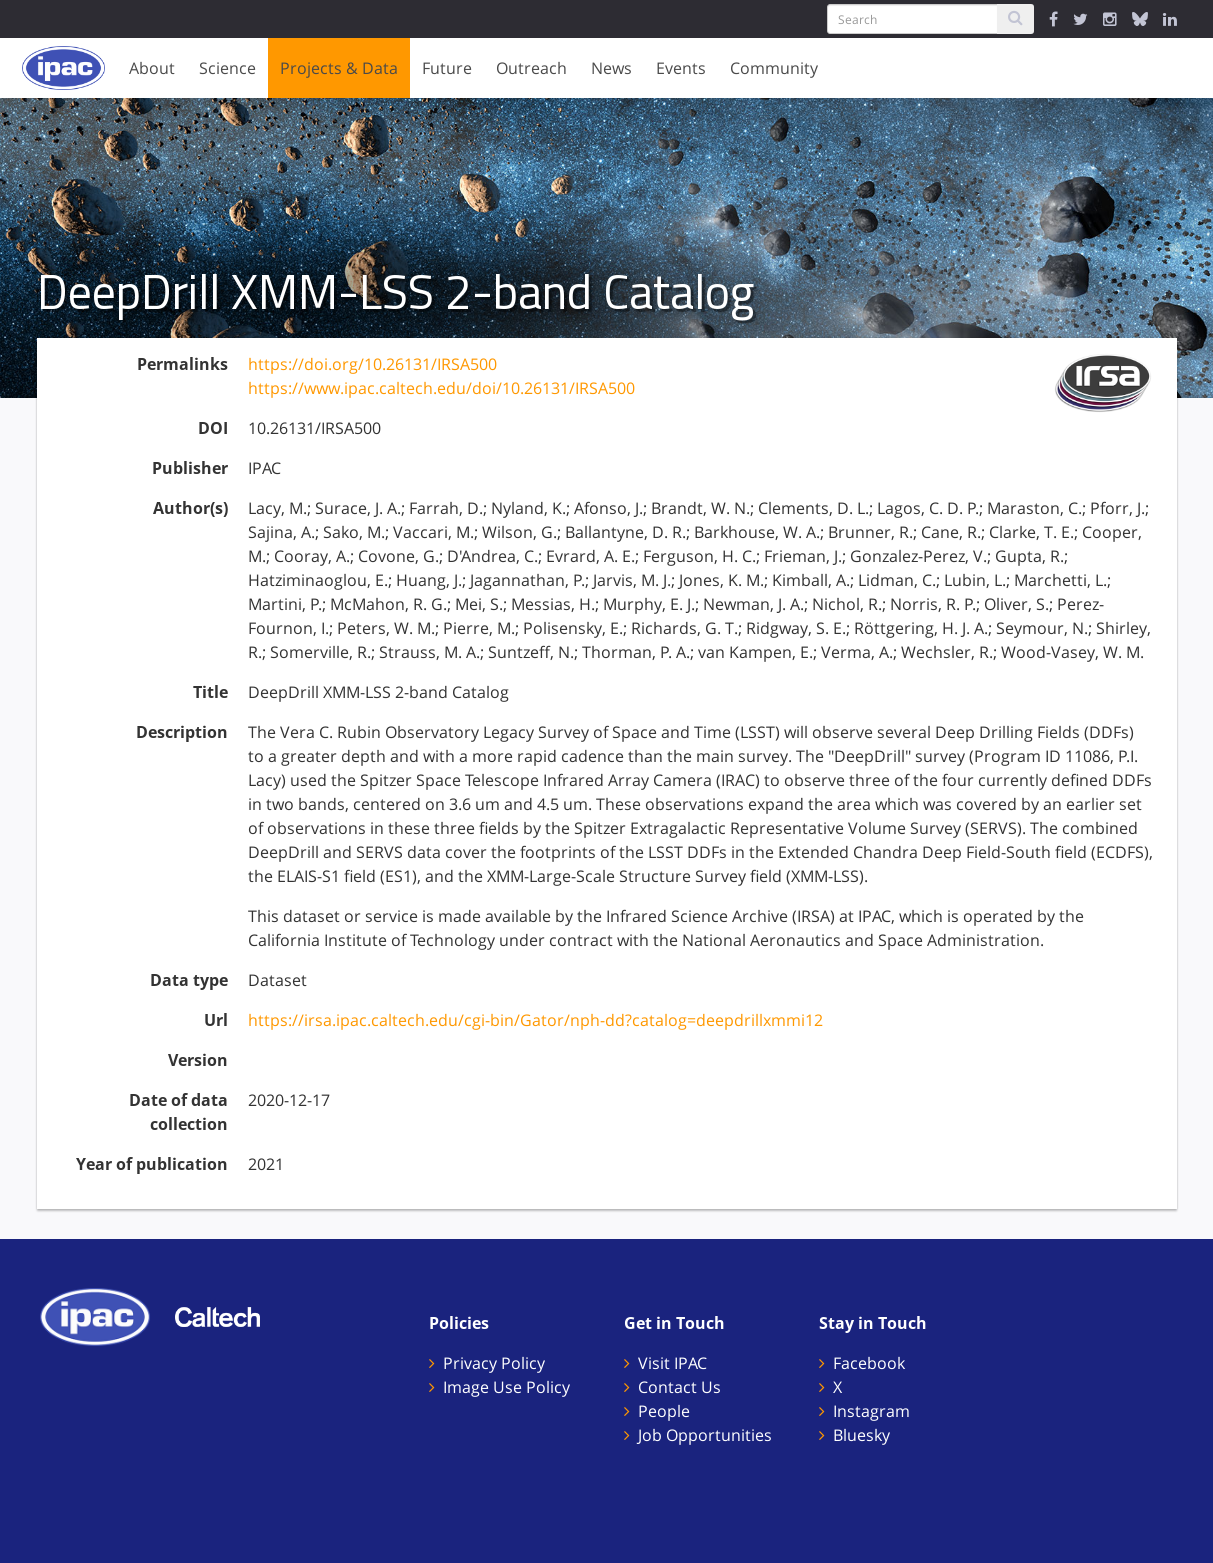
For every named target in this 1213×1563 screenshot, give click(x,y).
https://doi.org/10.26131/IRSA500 (372, 364)
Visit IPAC (672, 1363)
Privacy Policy (494, 1363)
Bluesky (861, 1435)
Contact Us (679, 1387)
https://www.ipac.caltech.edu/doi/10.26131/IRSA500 (441, 388)
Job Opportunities (705, 1435)
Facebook (869, 1363)
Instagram (871, 1411)
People (664, 1411)
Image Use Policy (506, 1387)
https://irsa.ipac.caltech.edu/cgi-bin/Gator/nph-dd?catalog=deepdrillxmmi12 (535, 1020)
